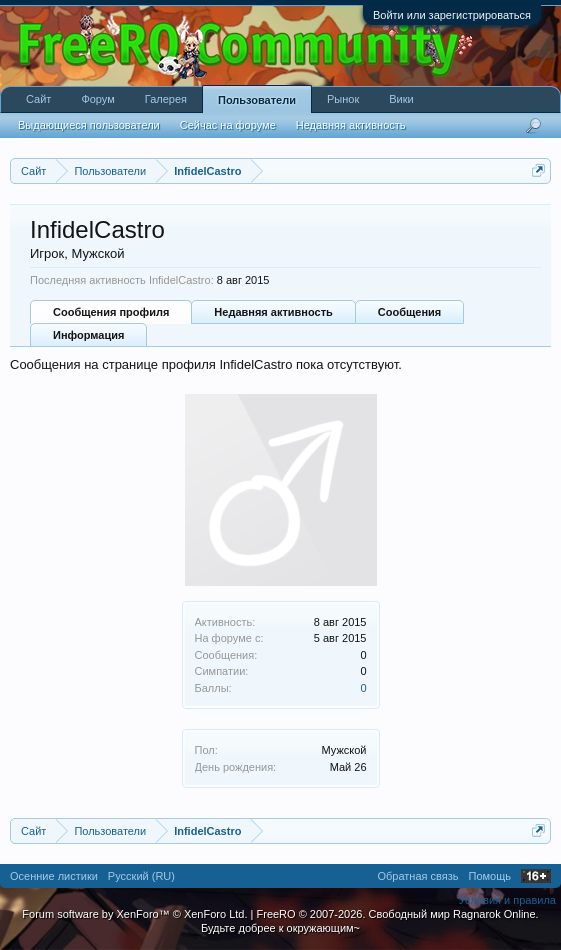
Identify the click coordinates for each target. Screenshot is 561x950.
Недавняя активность (273, 312)
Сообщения (409, 312)
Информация (88, 335)
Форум (97, 99)
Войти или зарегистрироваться (452, 15)
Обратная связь (417, 876)
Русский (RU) (141, 876)
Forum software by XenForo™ (134, 914)
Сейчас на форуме (228, 125)
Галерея (166, 99)
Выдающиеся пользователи (89, 125)
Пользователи (257, 100)
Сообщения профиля (111, 312)
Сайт (38, 99)
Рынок (343, 99)
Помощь (490, 876)
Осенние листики (54, 876)
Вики (401, 99)
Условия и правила (507, 900)
